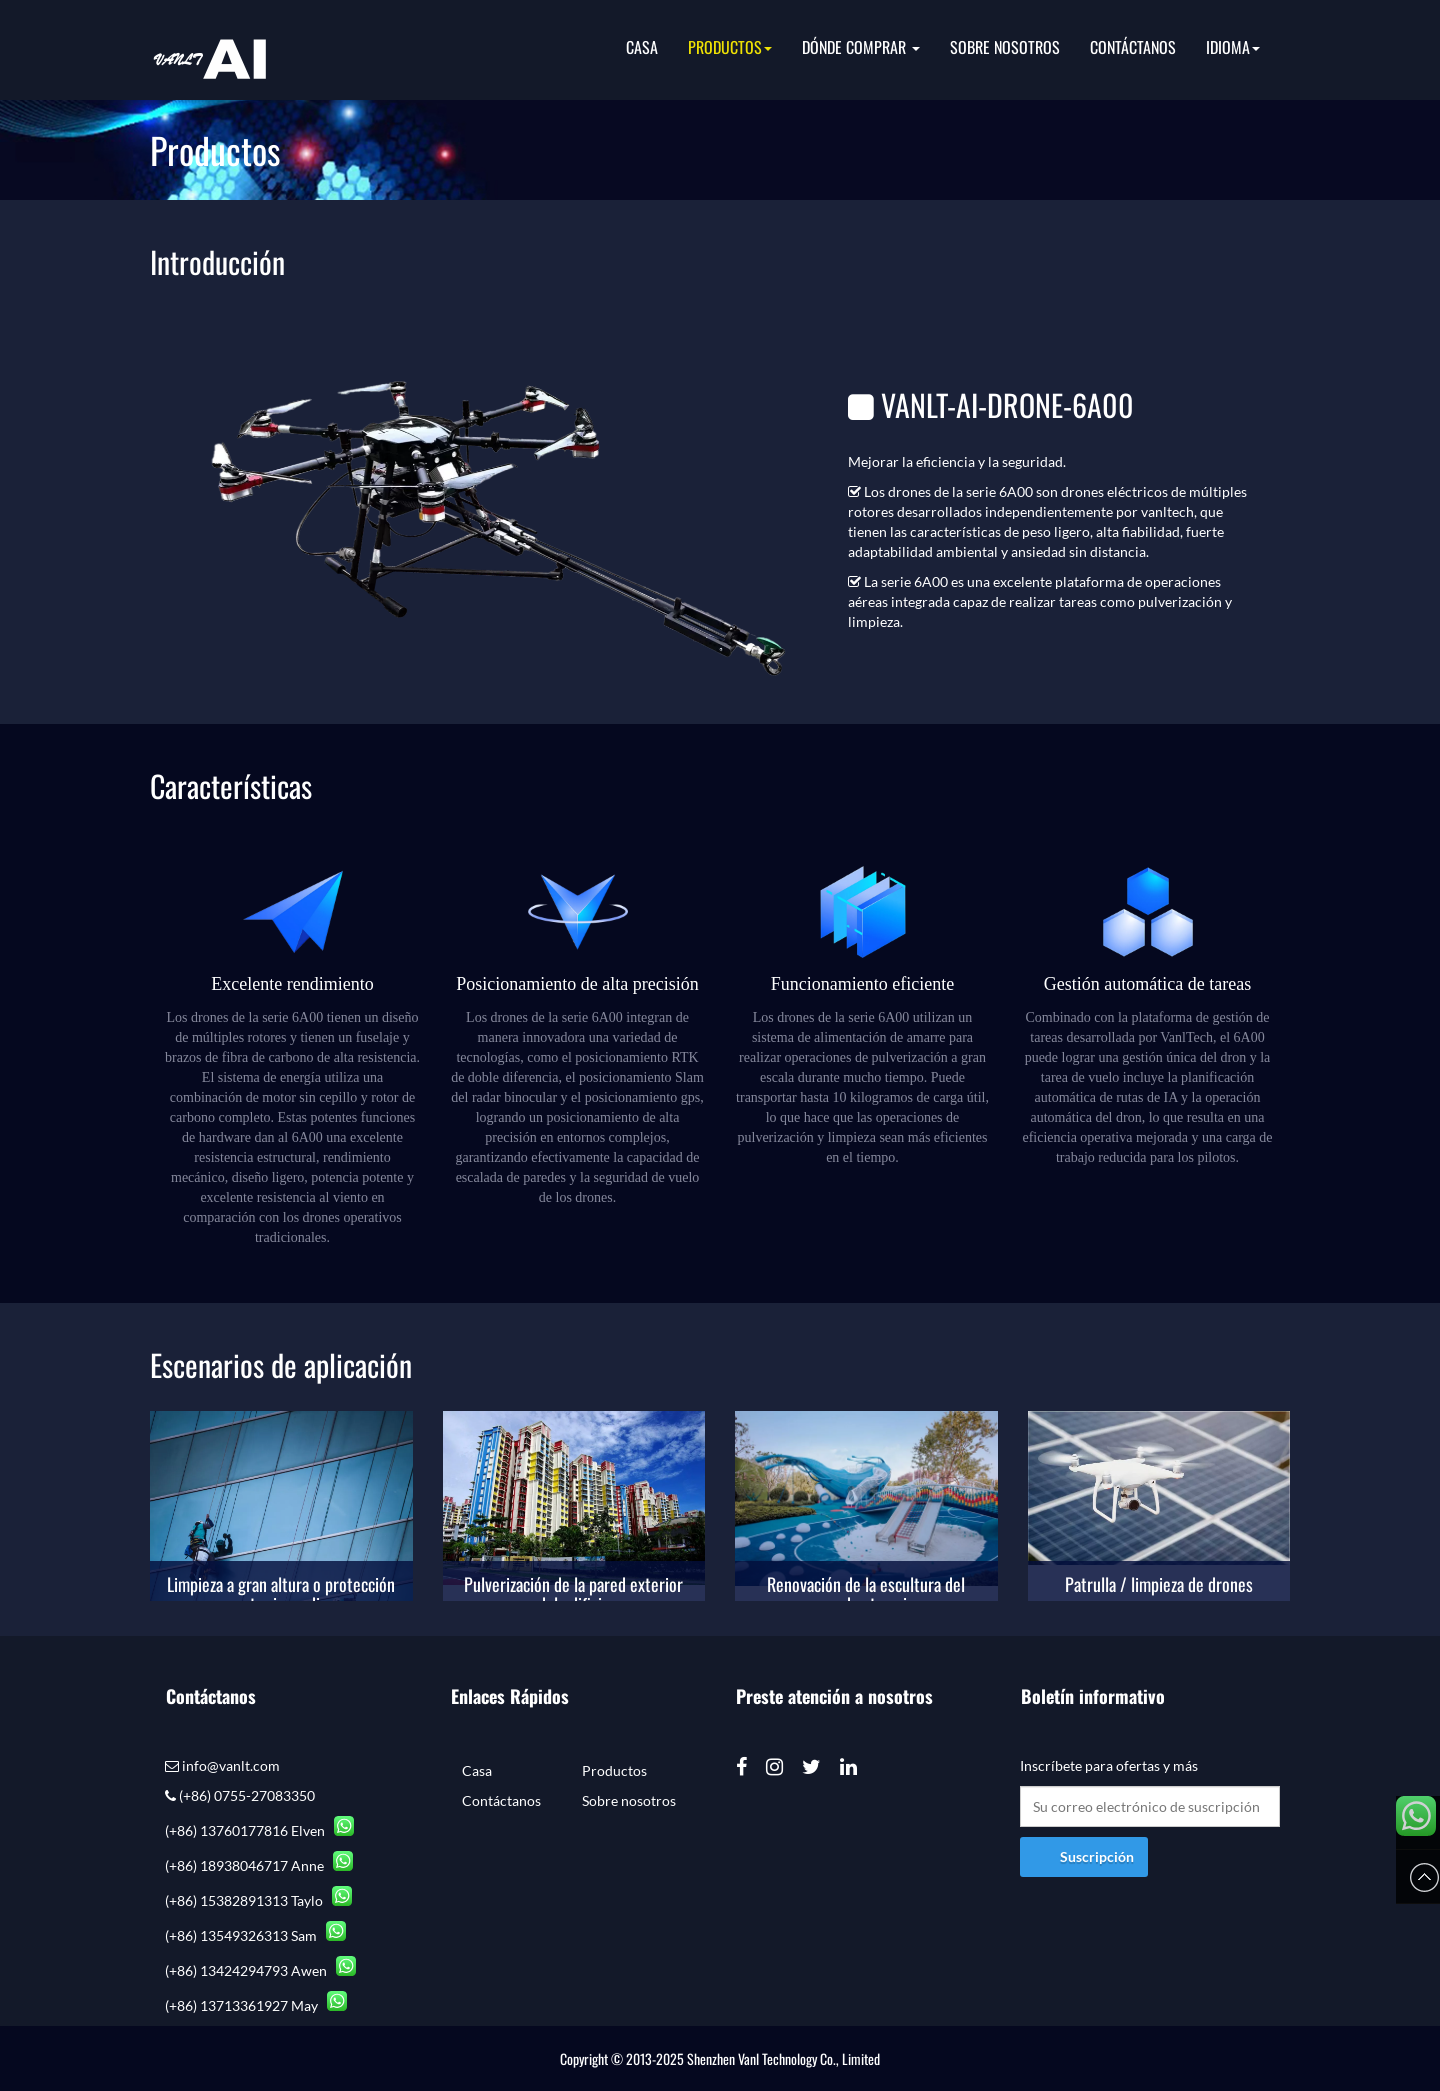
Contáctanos (1133, 47)
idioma (1233, 47)
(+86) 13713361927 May (256, 2005)
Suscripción (1097, 1856)
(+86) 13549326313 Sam (255, 1935)
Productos (730, 47)
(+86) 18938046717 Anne (259, 1865)
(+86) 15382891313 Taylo (258, 1900)
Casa (642, 47)
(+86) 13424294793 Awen (260, 1970)
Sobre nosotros (1005, 47)
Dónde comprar (861, 47)
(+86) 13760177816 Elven (259, 1830)
